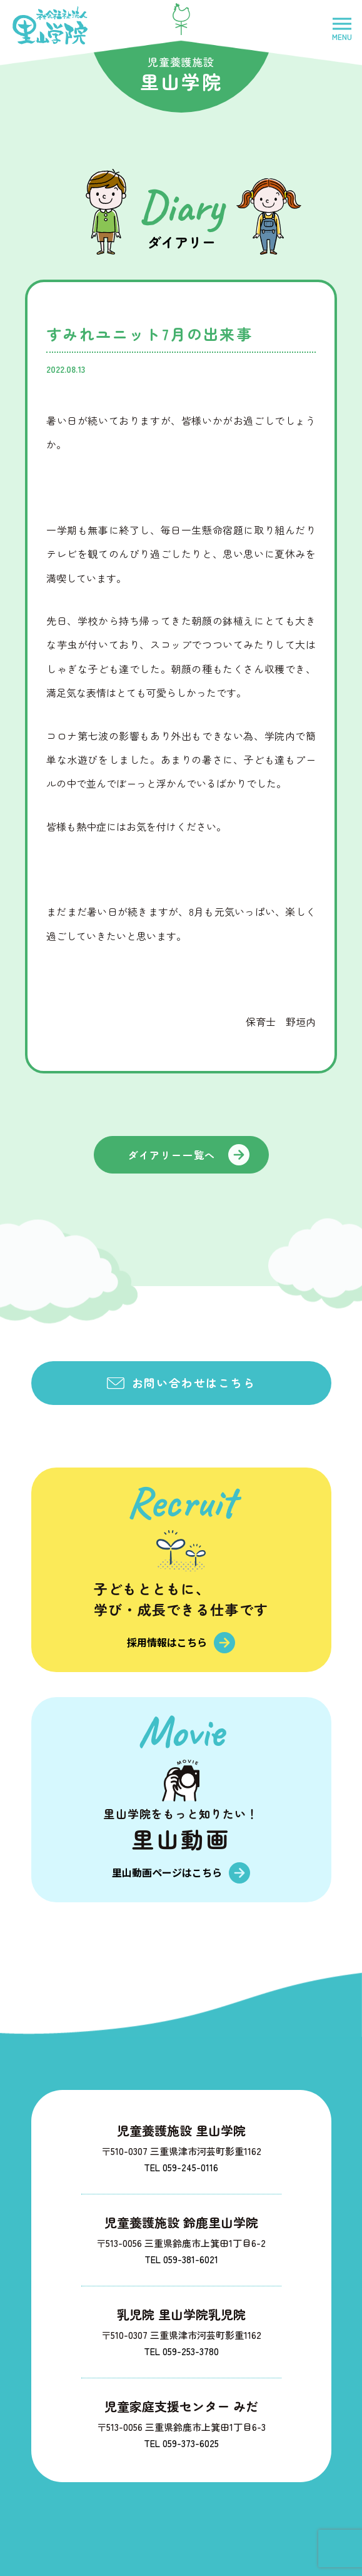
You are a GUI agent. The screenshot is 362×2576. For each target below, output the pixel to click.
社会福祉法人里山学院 (50, 25)
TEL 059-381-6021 (181, 2259)
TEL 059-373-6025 (181, 2443)
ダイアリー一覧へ (172, 1154)
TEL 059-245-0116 (181, 2167)
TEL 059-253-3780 (181, 2351)
